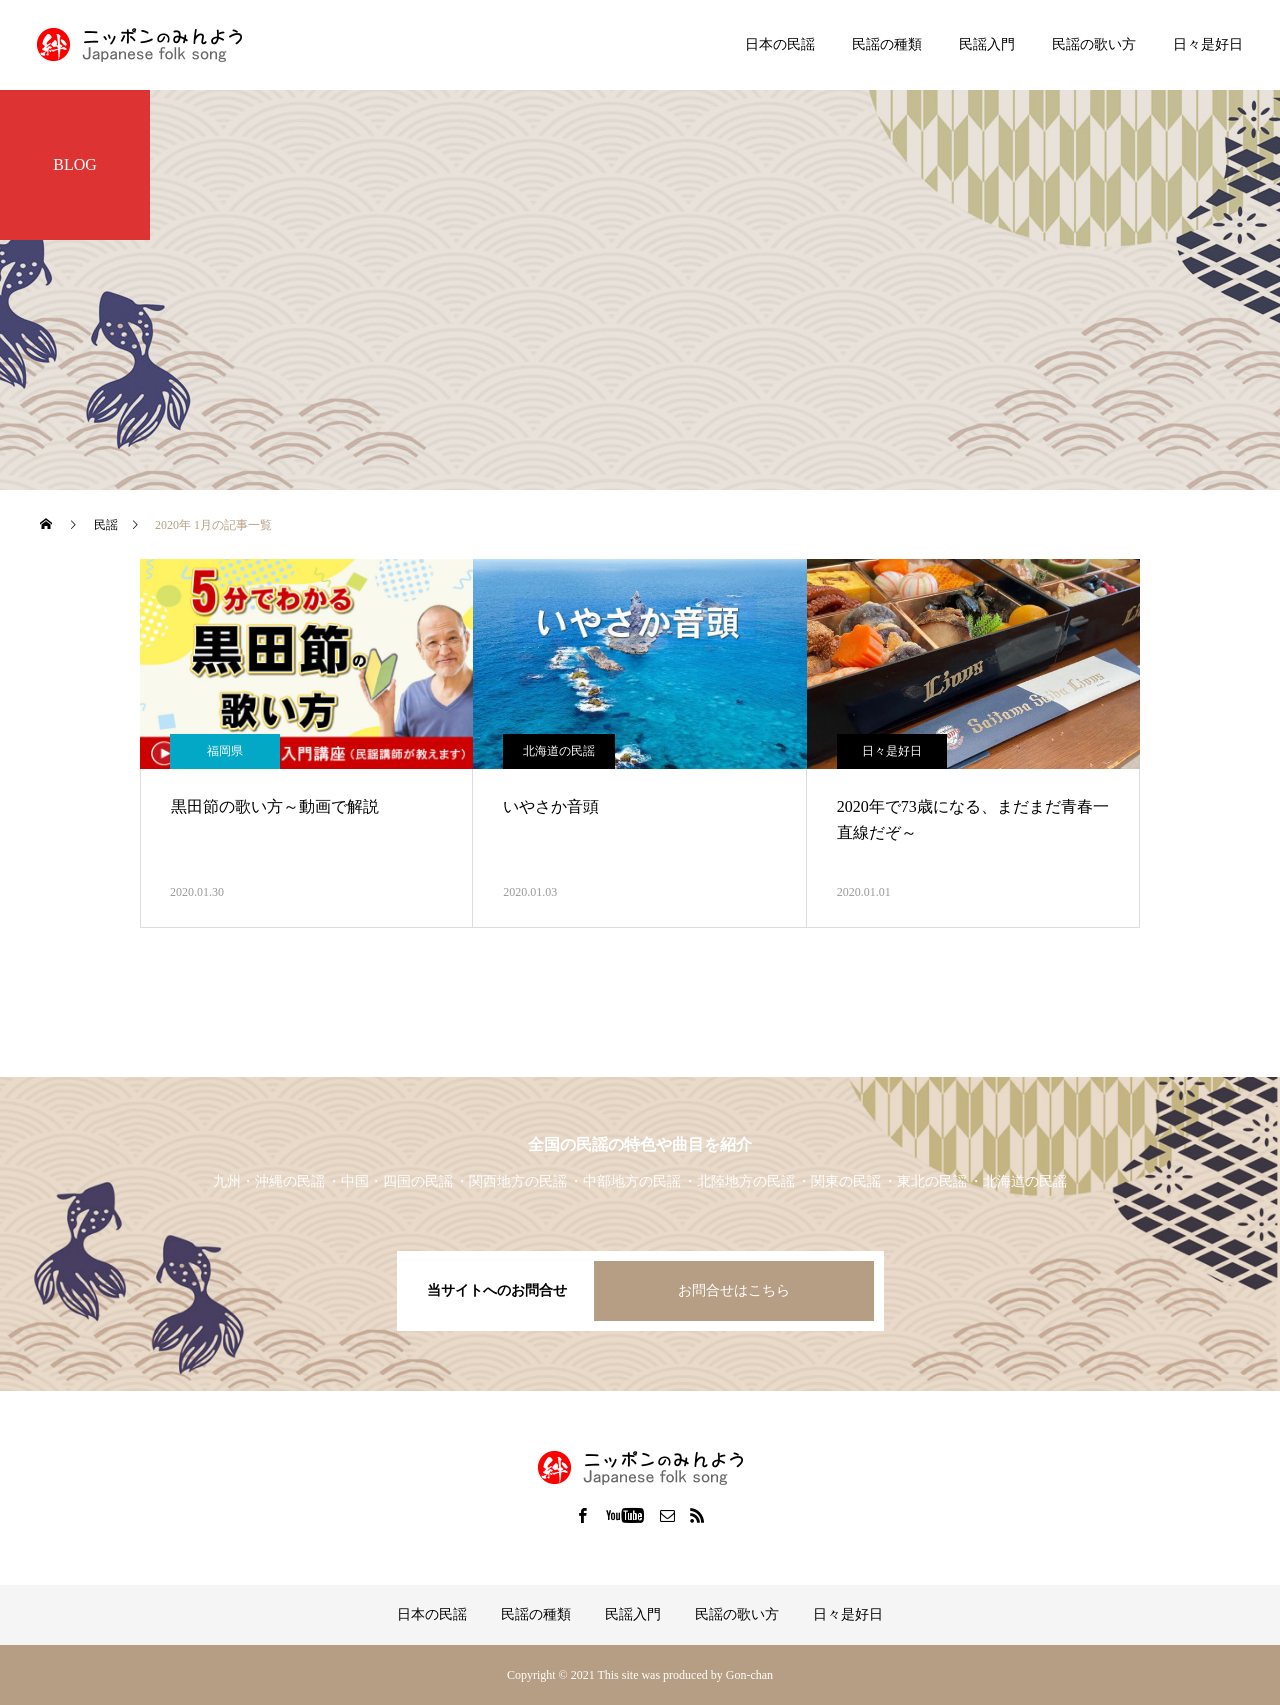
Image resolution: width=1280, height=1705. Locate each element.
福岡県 (225, 751)
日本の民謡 (780, 44)
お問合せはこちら (734, 1290)
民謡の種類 (887, 44)
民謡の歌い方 (1094, 44)
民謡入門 (987, 44)
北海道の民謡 (559, 751)
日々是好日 (1208, 44)
